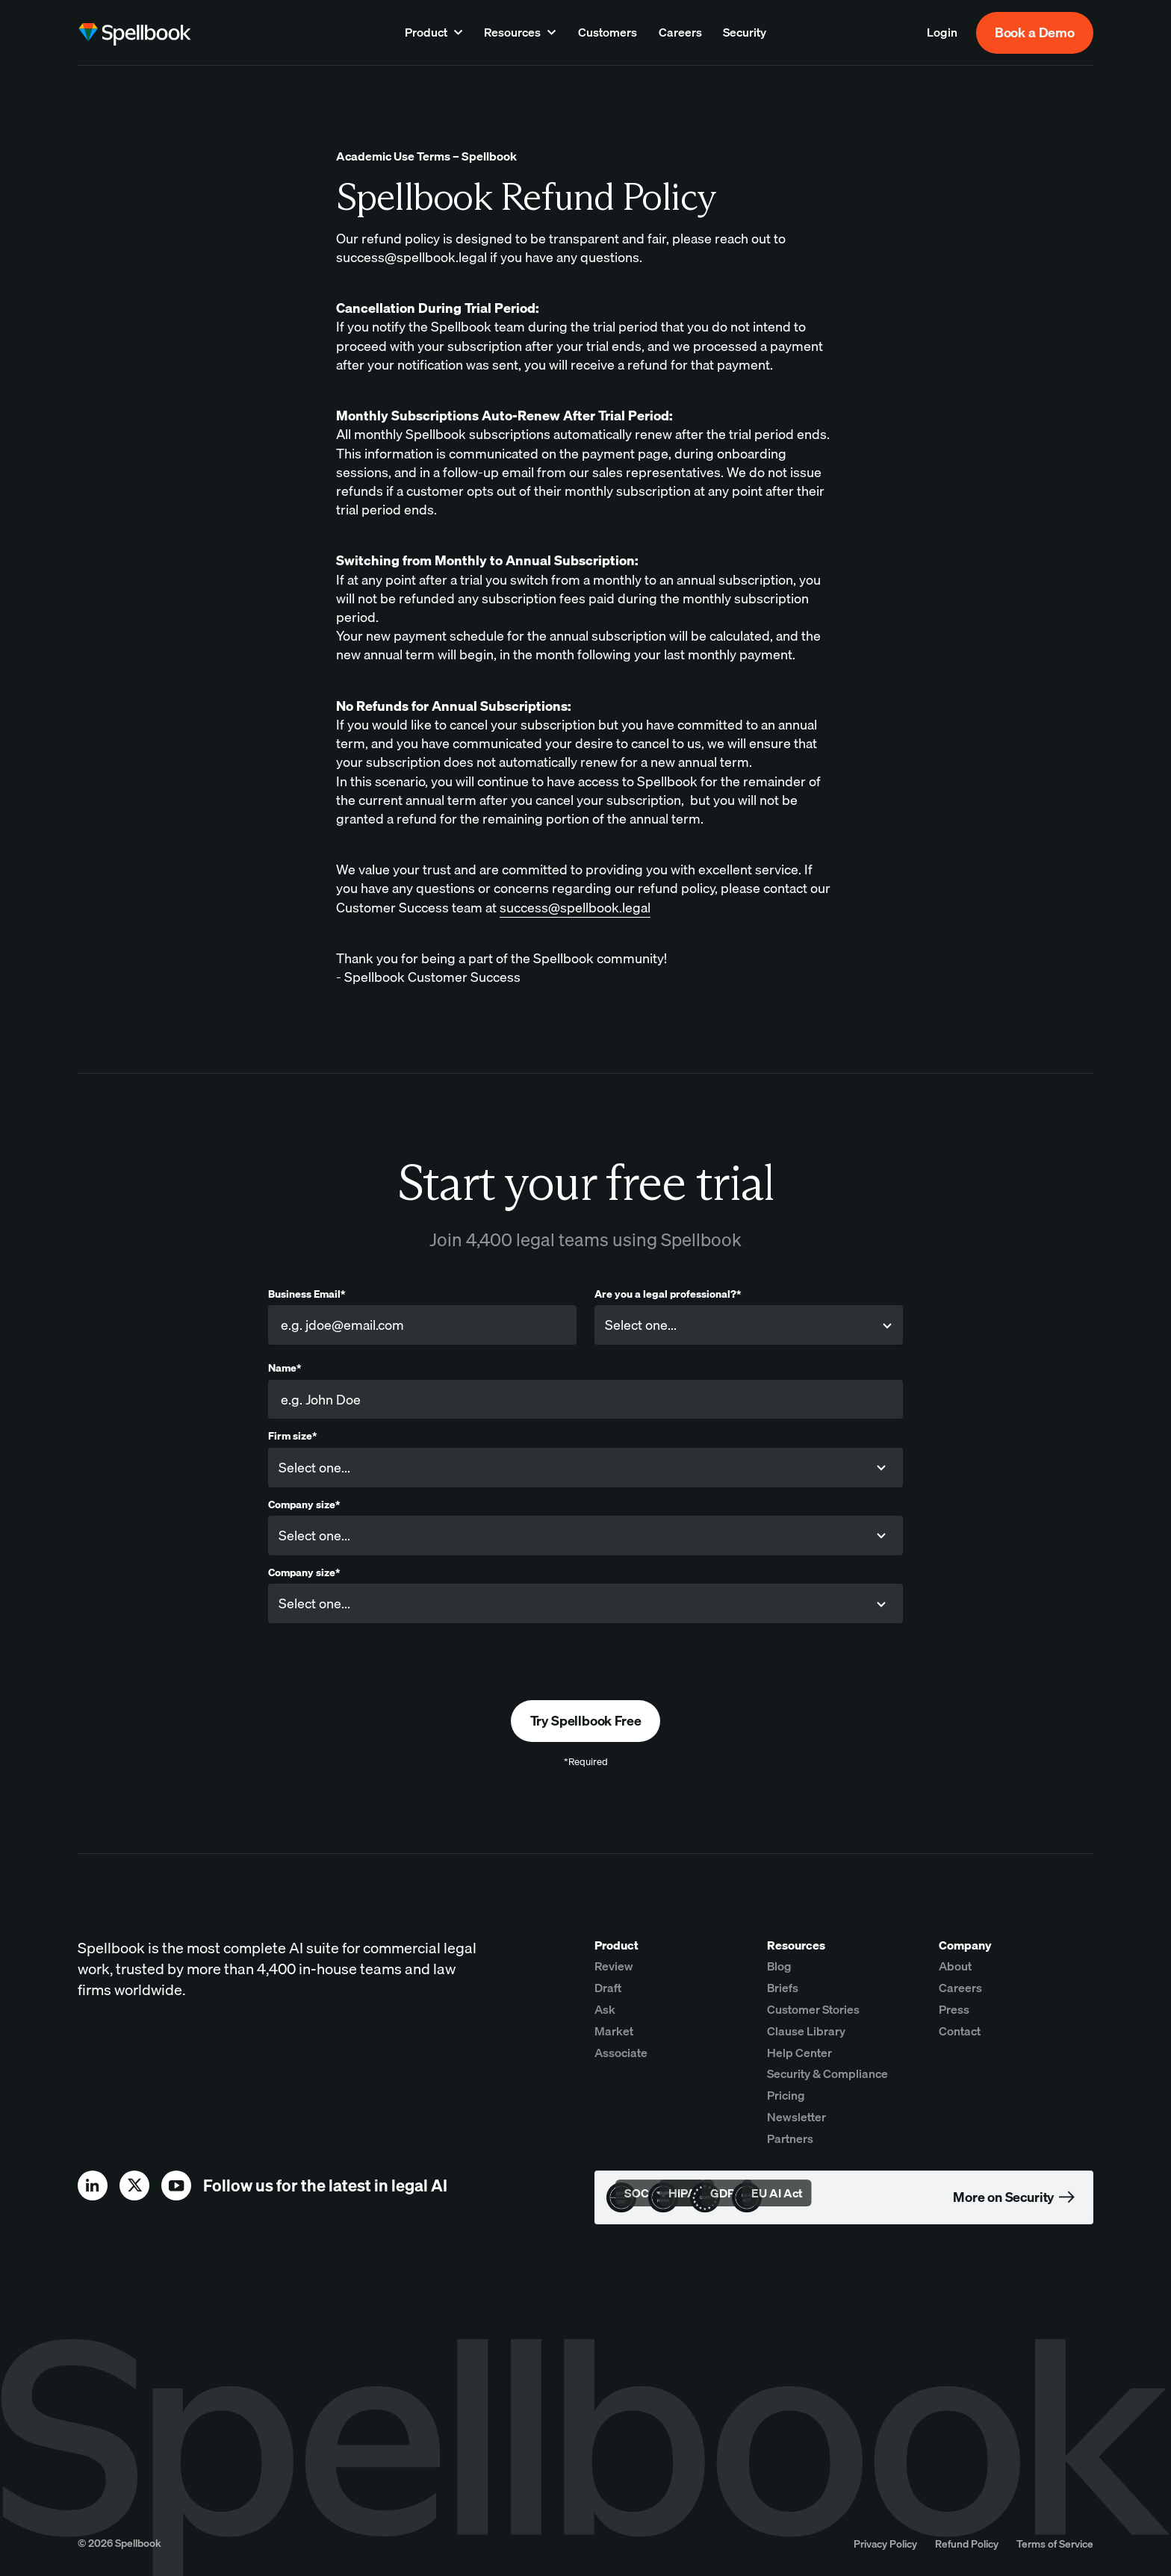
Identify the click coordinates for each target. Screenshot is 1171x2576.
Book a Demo (1035, 32)
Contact (960, 2031)
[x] (134, 2185)
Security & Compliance (827, 2073)
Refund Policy (966, 2543)
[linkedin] (93, 2185)
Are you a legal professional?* (667, 1294)
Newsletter (796, 2117)
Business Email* (306, 1294)
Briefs (782, 1987)
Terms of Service (1054, 2543)
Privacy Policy (885, 2543)
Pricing (786, 2095)
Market (613, 2031)
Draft (607, 1987)
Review (613, 1966)
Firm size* (292, 1436)
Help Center (799, 2052)
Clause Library (806, 2031)
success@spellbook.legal (575, 907)
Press (954, 2009)
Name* (284, 1368)
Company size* (304, 1504)
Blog (779, 1966)
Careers (960, 1987)
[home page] (134, 33)
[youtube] (176, 2185)
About (955, 1966)
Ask (604, 2009)
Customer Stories (813, 2009)
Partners (790, 2138)
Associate (620, 2052)
